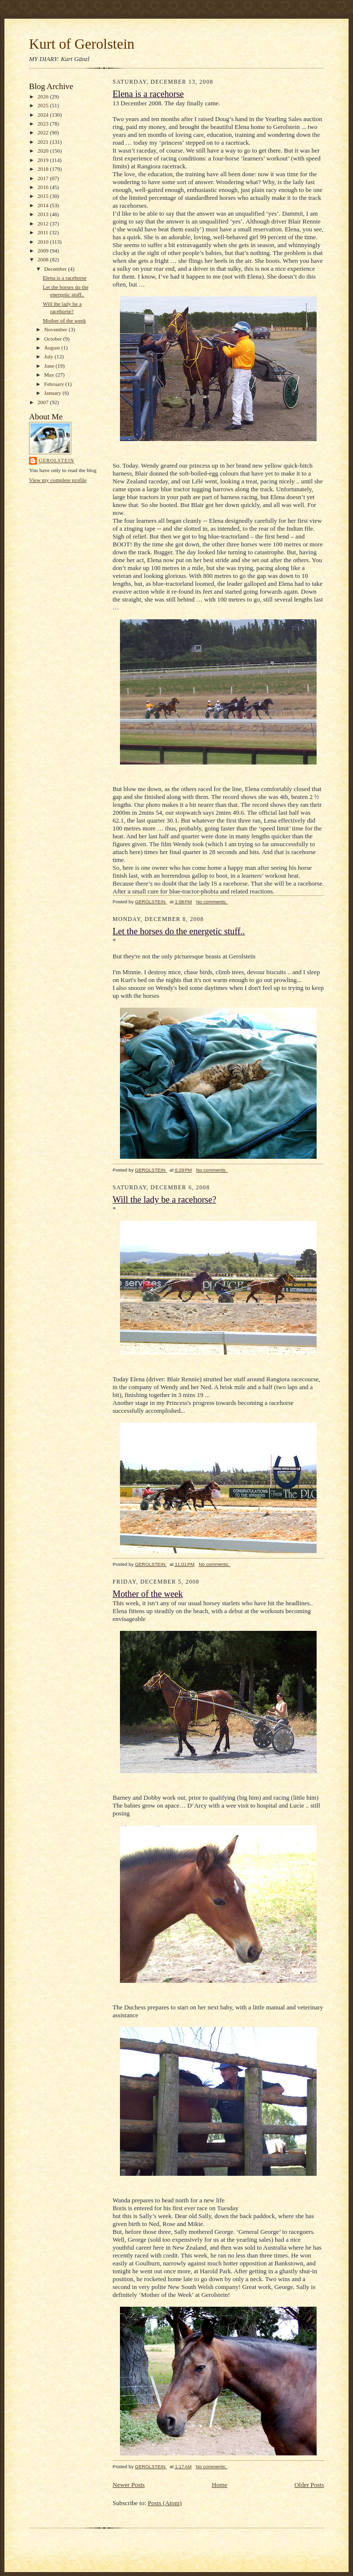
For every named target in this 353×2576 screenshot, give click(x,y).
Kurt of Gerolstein (81, 44)
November (56, 329)
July (49, 356)
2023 (43, 124)
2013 (43, 214)
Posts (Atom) (165, 2503)
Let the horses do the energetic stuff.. (179, 931)
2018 (43, 169)
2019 (43, 160)
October (53, 339)
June (50, 366)
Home (220, 2484)
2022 (43, 132)
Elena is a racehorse (65, 278)
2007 (43, 402)
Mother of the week (64, 320)
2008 (43, 259)
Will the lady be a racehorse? (164, 1200)
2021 (43, 142)
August (52, 347)
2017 (43, 178)
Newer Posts (129, 2484)
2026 (43, 96)
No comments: (212, 901)
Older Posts (309, 2484)
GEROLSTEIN (56, 460)
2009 (43, 251)
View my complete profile (58, 480)
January (53, 393)
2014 (43, 205)
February (54, 384)
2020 (43, 151)
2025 (43, 105)
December (56, 269)
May (50, 375)
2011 (43, 232)
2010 (43, 242)
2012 (43, 223)
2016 (43, 187)
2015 (43, 196)
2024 (43, 115)
